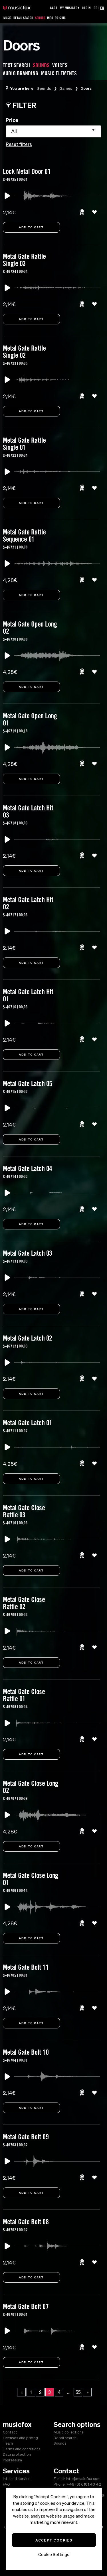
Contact (10, 2432)
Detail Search (23, 18)
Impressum (12, 2460)
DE (95, 7)
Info (50, 18)
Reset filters (19, 144)
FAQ (6, 2484)
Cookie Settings (53, 2554)
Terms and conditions (22, 2449)
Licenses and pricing (20, 2438)
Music (7, 18)
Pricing (60, 18)
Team (8, 2443)
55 (78, 2392)
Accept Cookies (53, 2540)
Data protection (17, 2454)
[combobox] (53, 131)
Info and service (17, 2479)
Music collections (69, 2432)
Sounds (40, 18)
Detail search (65, 2438)
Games (65, 88)
